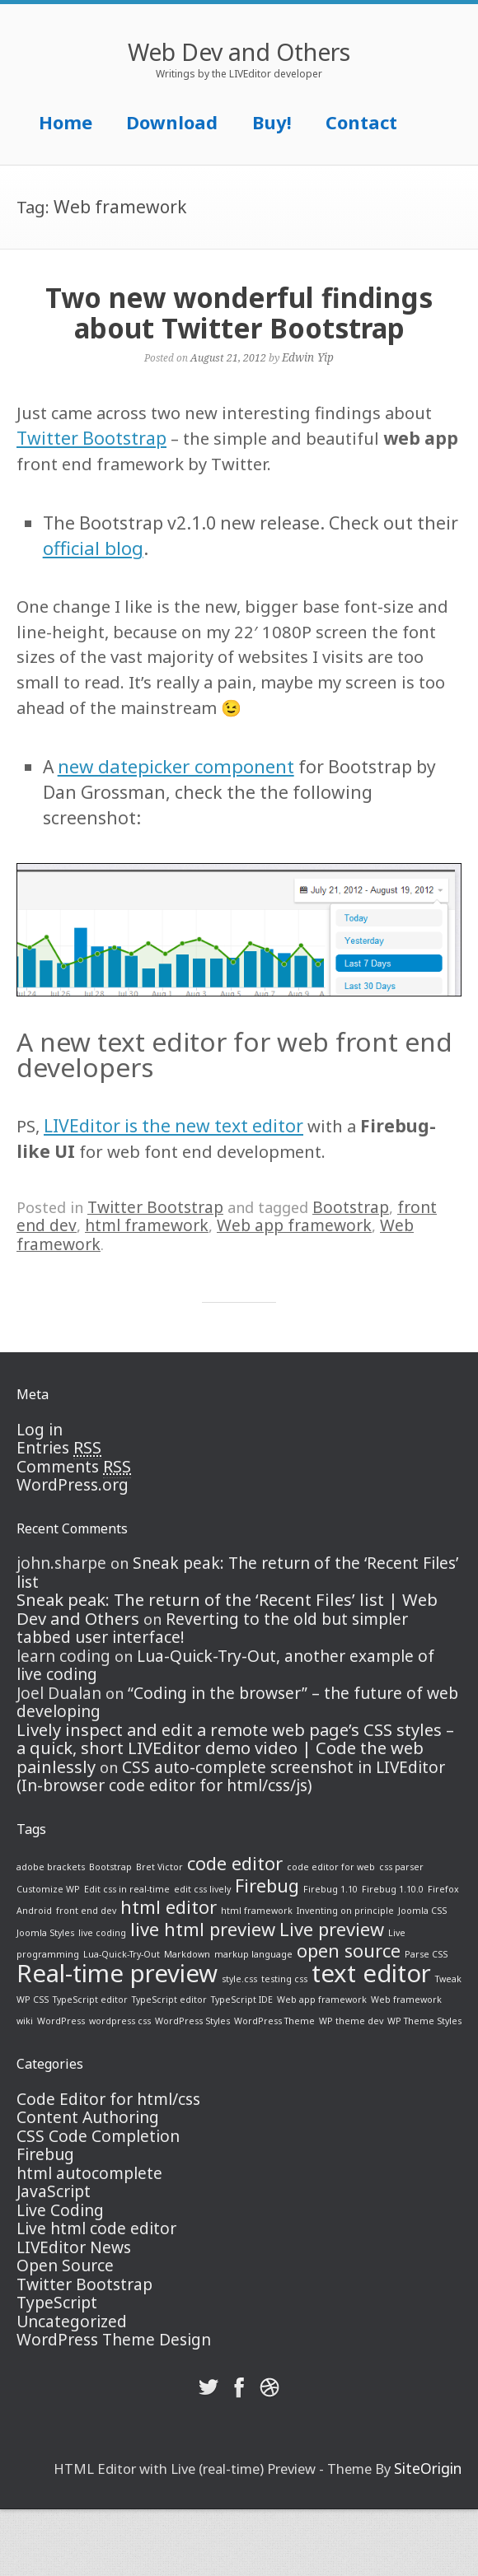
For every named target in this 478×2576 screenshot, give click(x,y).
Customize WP (48, 1889)
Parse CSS (426, 1954)
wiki (24, 2021)
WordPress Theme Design (113, 2339)
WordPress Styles (192, 2021)
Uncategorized (71, 2321)
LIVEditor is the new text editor (173, 1125)
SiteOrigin (428, 2468)
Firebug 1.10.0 (393, 1889)
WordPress (61, 2021)
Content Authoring (87, 2117)
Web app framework (294, 1225)
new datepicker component (176, 766)
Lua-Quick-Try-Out (121, 1954)
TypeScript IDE (242, 1999)
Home (65, 122)
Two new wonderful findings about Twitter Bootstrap (239, 313)
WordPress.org (72, 1485)
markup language (253, 1954)
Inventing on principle (345, 1910)
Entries (58, 1447)
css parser (401, 1867)
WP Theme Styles (424, 2021)
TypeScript (56, 2302)
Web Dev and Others (239, 52)
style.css (239, 1979)
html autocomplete (89, 2173)
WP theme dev (351, 2021)
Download (172, 122)
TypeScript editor (90, 1999)
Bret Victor (159, 1867)
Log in (39, 1429)
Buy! (272, 122)
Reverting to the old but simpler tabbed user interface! (212, 1628)
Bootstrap (350, 1207)
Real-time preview (117, 1973)
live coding (102, 1933)
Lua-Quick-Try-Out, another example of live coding (225, 1665)
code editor (235, 1863)
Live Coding (60, 2210)
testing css (284, 1979)
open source (349, 1950)
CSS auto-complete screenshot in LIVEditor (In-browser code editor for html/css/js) (230, 1777)
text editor (371, 1973)
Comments (73, 1466)
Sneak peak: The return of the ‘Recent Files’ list (237, 1572)
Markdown (187, 1954)
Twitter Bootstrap (91, 438)
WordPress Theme (274, 2021)
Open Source (65, 2265)
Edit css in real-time (127, 1889)
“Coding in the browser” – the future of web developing (237, 1702)
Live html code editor (96, 2228)
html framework (147, 1225)
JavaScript (53, 2191)
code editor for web (331, 1867)
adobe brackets (50, 1867)
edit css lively (202, 1889)
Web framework (406, 1999)
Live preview (331, 1929)
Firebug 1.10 (330, 1889)
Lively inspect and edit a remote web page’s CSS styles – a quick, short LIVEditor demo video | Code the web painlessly (235, 1748)
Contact (361, 122)
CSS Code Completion (98, 2136)
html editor (168, 1907)
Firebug (267, 1885)
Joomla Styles (45, 1933)
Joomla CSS (422, 1910)
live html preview (202, 1929)
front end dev (86, 1910)
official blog (93, 547)
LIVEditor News (73, 2247)
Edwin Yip (308, 357)
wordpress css (120, 2021)
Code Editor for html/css (108, 2099)
